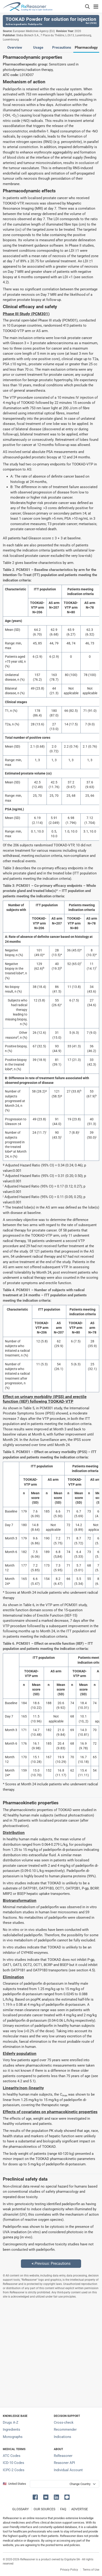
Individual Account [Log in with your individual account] (68, 2470)
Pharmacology (86, 47)
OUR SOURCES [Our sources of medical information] (44, 2509)
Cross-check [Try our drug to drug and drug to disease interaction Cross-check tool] (64, 2422)
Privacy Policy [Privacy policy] (69, 2569)
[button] (36, 2497)
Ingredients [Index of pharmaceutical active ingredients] (11, 2429)
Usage (38, 47)
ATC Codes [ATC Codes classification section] (11, 2456)
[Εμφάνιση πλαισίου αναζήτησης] (87, 6)
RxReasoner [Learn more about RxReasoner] (63, 2456)
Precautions (61, 47)
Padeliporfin (35, 24)
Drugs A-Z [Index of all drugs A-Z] (10, 2422)
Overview (14, 47)
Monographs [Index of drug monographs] (13, 2437)
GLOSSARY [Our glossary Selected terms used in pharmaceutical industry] (20, 2509)
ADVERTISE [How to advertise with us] (79, 2509)
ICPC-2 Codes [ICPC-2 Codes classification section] (13, 2470)
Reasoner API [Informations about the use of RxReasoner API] (64, 2463)
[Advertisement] (51, 2353)
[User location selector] (64, 2484)
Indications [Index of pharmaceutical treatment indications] (62, 2437)
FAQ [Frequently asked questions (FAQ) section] (63, 2509)
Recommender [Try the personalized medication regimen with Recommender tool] (65, 2429)
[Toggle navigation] (96, 6)
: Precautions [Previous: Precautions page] (51, 2263)
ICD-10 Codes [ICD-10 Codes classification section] (13, 2463)
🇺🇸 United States (14, 2483)
